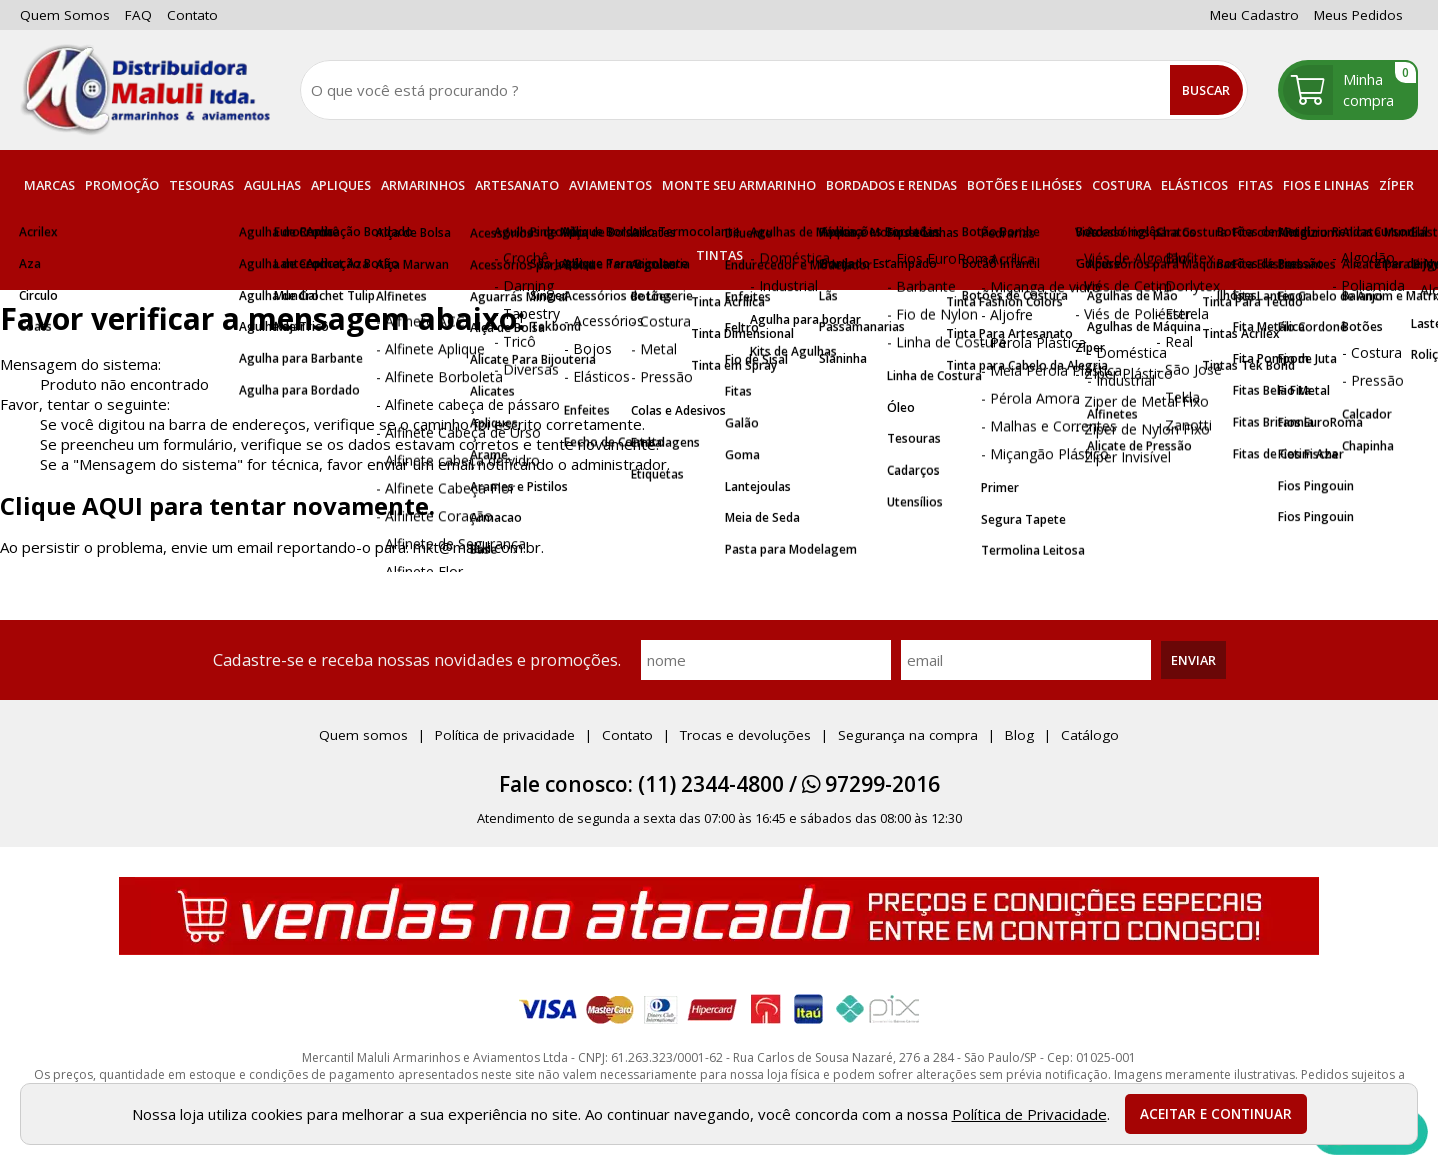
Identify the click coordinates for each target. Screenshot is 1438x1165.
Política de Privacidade (1029, 1114)
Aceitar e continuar (1216, 1114)
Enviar (1193, 660)
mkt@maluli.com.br (477, 547)
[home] (145, 90)
